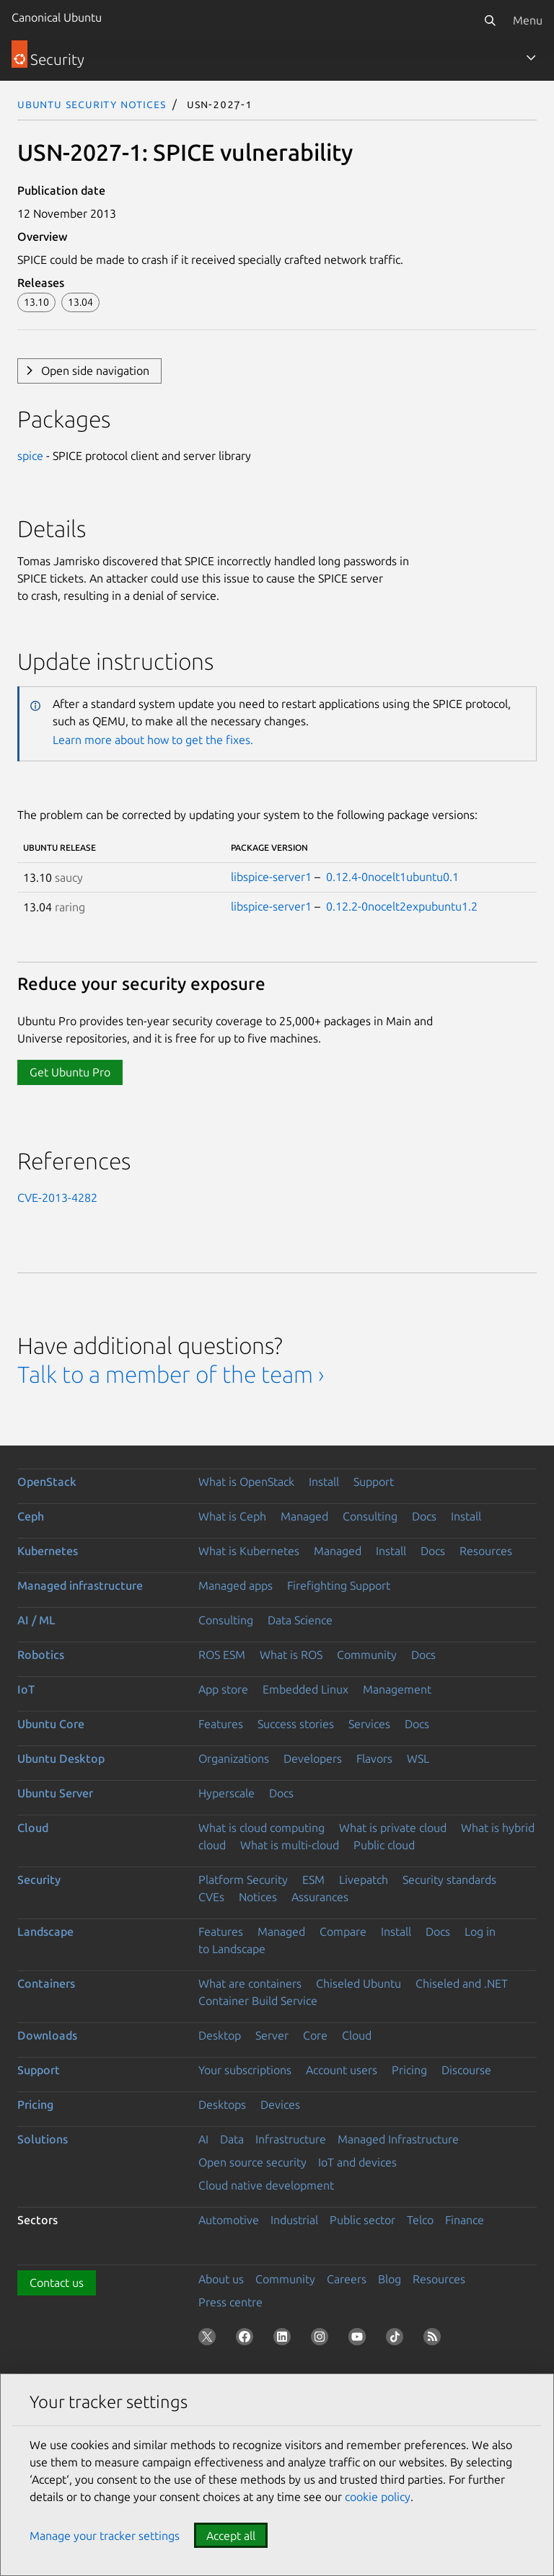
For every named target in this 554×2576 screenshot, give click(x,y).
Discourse (466, 2069)
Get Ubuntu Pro (70, 1072)
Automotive (228, 2219)
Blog (389, 2278)
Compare (343, 1931)
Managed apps (235, 1585)
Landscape (45, 1931)
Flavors (374, 1758)
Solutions (42, 2139)
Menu (527, 20)
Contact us (57, 2282)
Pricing (409, 2069)
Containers (46, 1983)
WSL (418, 1758)
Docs (424, 1516)
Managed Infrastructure (398, 2139)
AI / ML (36, 1620)
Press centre (230, 2302)
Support (373, 1481)
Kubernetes (47, 1550)
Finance (464, 2219)
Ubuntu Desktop (61, 1758)
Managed (304, 1516)
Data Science (300, 1620)
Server (272, 2035)
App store (223, 1689)
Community (367, 1654)
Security (39, 1879)
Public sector (362, 2219)
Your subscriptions (244, 2069)
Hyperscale (226, 1793)
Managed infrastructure (80, 1585)
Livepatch (363, 1879)
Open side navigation (95, 370)
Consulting (370, 1516)
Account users (341, 2069)
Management (397, 1689)
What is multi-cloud (289, 1844)
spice (30, 455)
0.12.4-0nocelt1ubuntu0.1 (392, 876)
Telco (420, 2219)
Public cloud (384, 1844)
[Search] (489, 20)
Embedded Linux (305, 1689)
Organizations (233, 1758)
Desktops (222, 2104)
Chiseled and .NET (462, 1983)
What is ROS (291, 1654)
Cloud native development (266, 2185)
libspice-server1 (271, 876)
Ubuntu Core (50, 1723)
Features (220, 1723)
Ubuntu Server (55, 1793)
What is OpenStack (246, 1481)
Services (369, 1723)
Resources (486, 1550)
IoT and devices (357, 2162)
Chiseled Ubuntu (358, 1983)
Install (324, 1481)
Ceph (30, 1516)
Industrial (294, 2219)
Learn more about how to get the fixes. (153, 739)
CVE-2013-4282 (57, 1197)
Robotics (40, 1654)
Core (315, 2035)
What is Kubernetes (248, 1550)
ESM (313, 1879)
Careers (346, 2278)
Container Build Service (257, 2000)
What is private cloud (393, 1827)
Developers (312, 1758)
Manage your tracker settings (105, 2535)
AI (203, 2139)
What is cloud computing (261, 1827)
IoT (26, 1689)
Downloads (47, 2035)
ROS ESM (221, 1654)
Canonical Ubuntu (57, 17)
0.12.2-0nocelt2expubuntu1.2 (402, 906)
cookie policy (377, 2496)
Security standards (449, 1879)
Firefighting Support (338, 1585)
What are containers (250, 1983)
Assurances (319, 1896)
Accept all (230, 2535)
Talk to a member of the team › (170, 1374)
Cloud (32, 1827)
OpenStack (46, 1481)
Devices (280, 2104)
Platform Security (243, 1879)
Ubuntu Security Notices (91, 103)
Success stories (296, 1723)
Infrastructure (290, 2139)
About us (221, 2278)
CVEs (211, 1896)
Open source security (252, 2162)
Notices (258, 1896)
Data (232, 2139)
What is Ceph (232, 1516)
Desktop (219, 2035)
